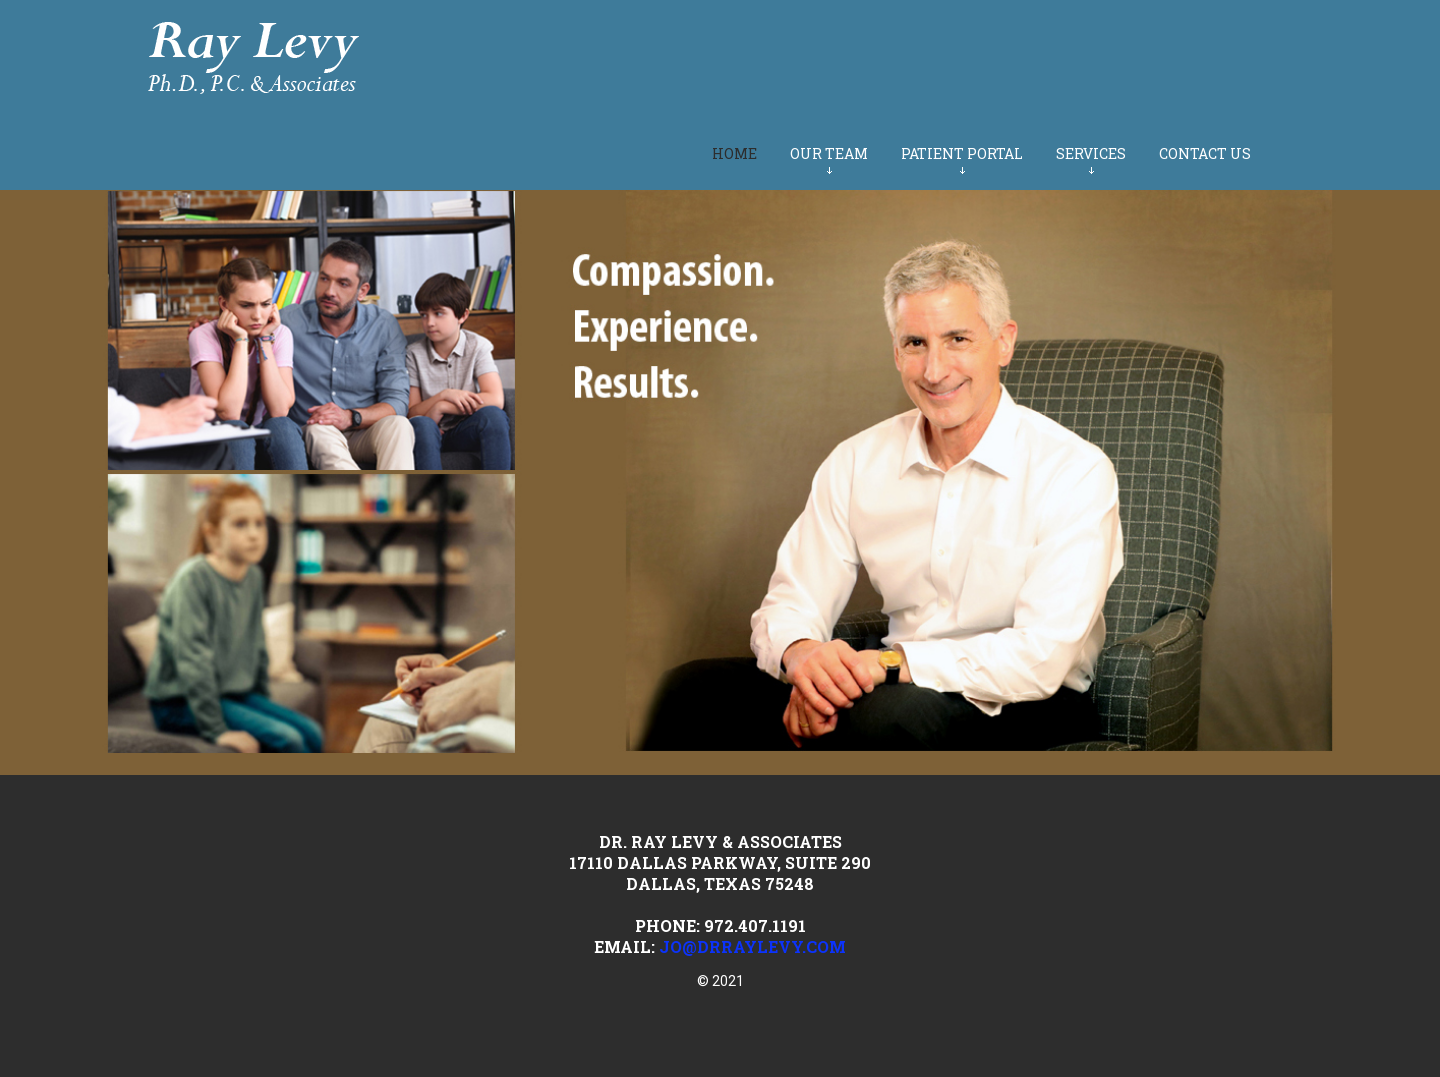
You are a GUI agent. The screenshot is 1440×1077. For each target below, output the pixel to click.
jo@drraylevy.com (752, 946)
